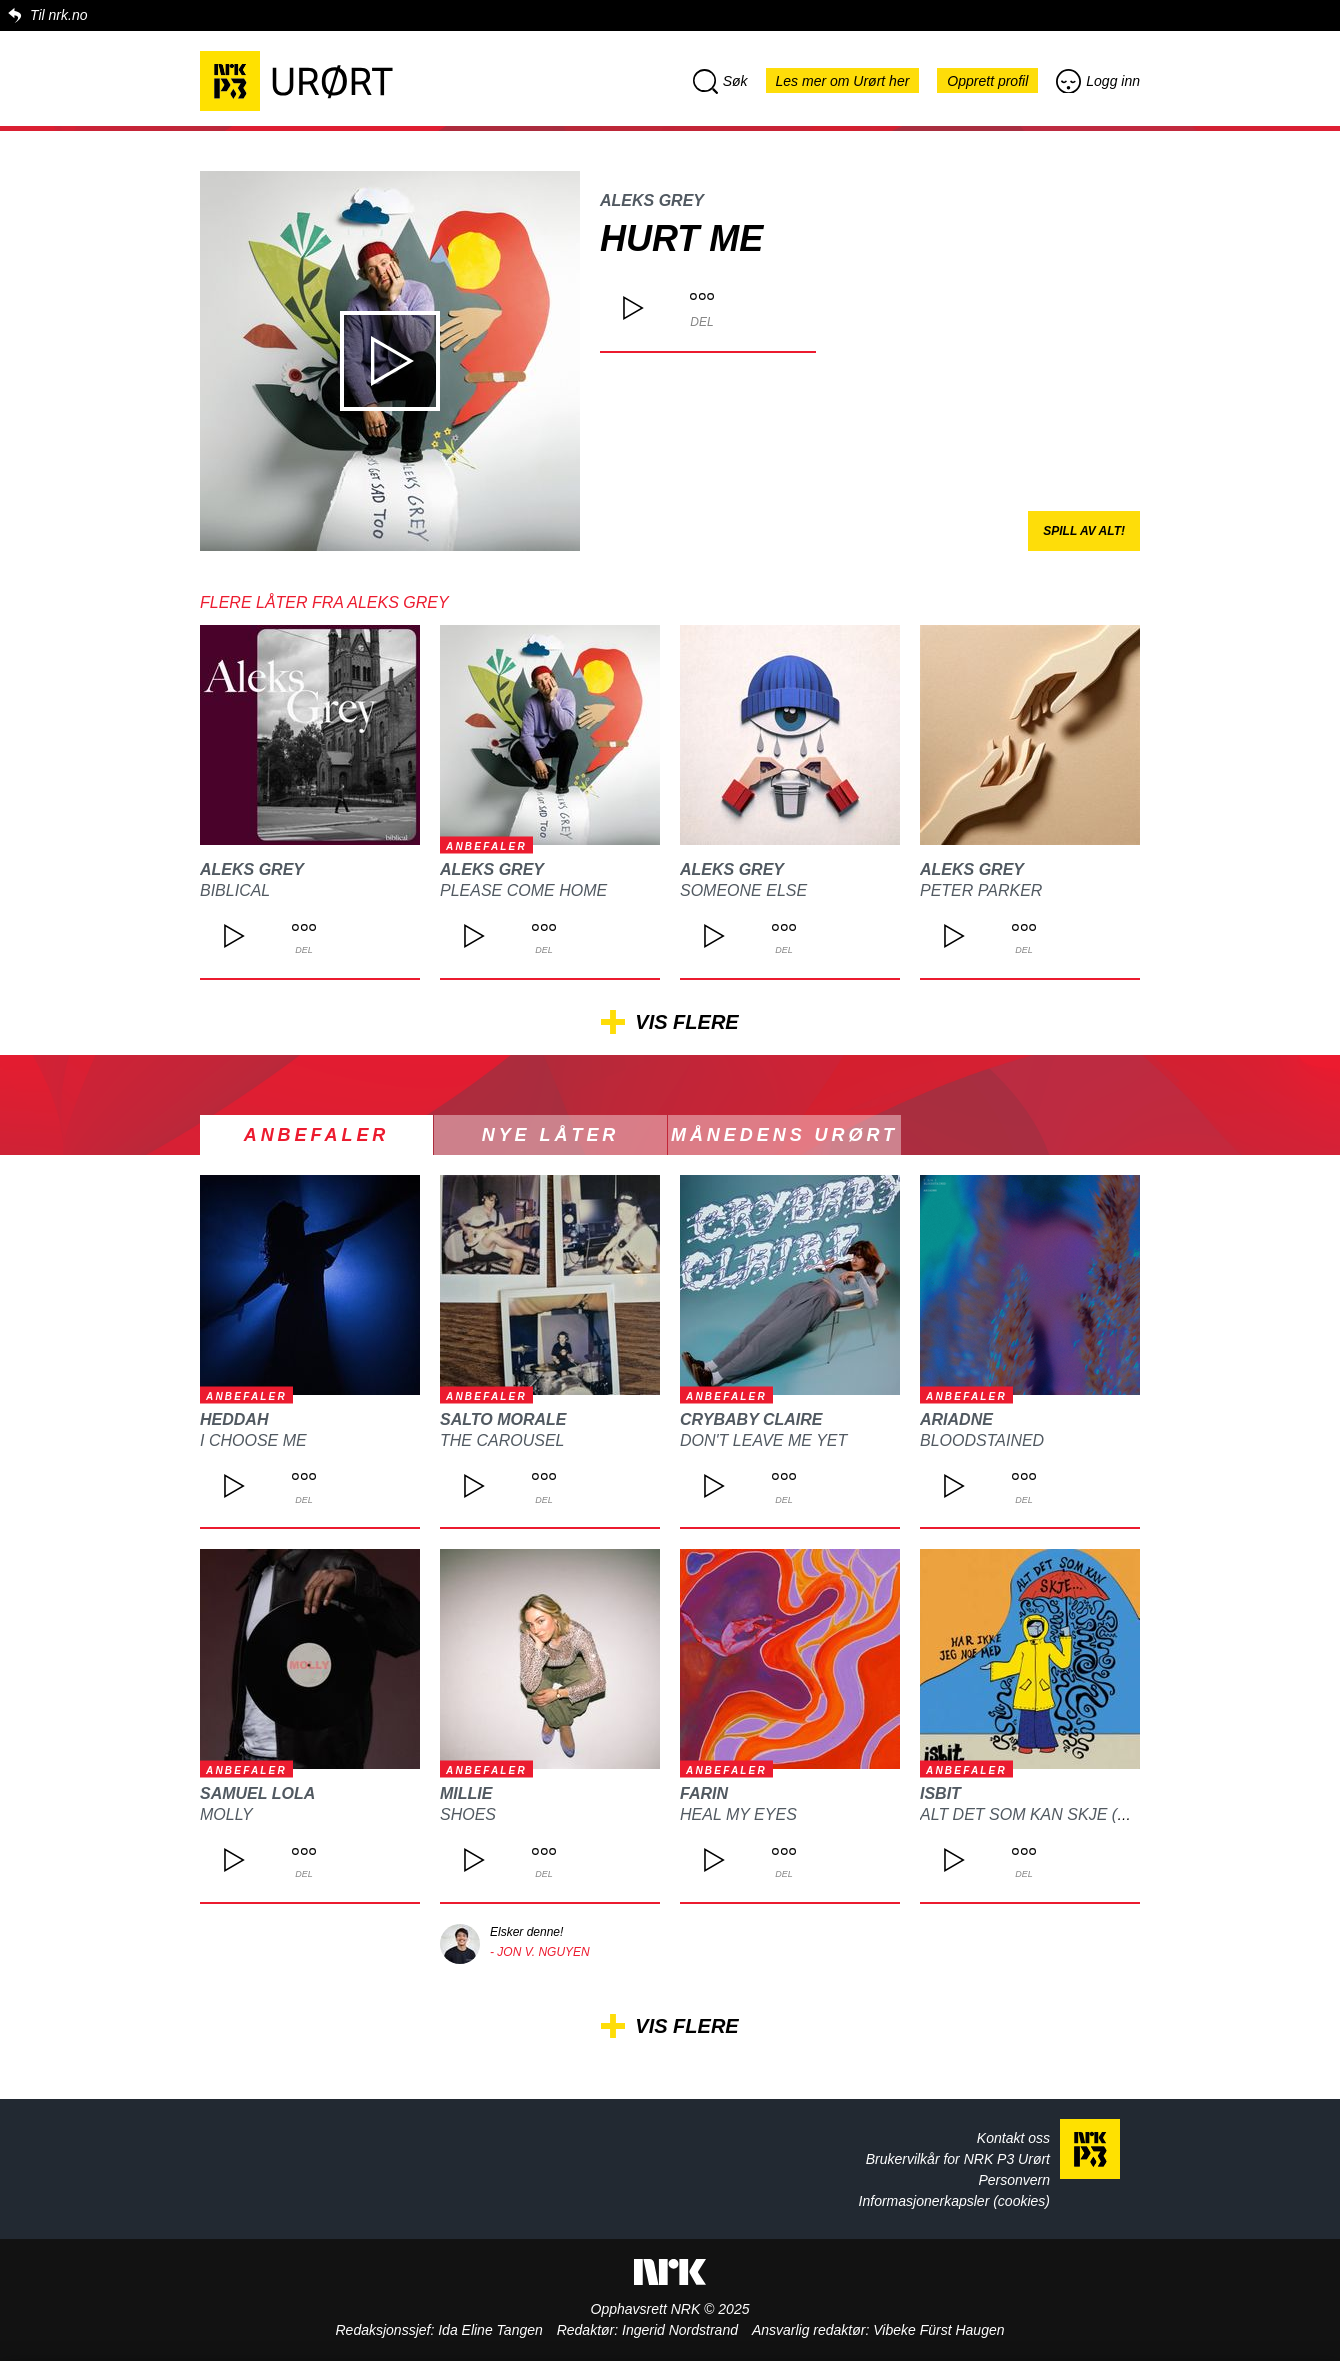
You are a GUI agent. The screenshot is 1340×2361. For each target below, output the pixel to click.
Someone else (743, 890)
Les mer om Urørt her (843, 81)
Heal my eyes (738, 1814)
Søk (720, 81)
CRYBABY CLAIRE (751, 1419)
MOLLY (226, 1814)
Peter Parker (981, 890)
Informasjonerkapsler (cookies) (954, 2201)
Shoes (468, 1814)
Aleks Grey (652, 200)
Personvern (1014, 2180)
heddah (234, 1419)
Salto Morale (503, 1419)
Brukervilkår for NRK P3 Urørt (958, 2159)
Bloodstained (982, 1440)
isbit (940, 1793)
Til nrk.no (58, 15)
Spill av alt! (1084, 531)
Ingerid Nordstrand (680, 2330)
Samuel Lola (257, 1793)
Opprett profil (987, 81)
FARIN (704, 1793)
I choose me (253, 1440)
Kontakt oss (1013, 2138)
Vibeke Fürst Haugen (938, 2330)
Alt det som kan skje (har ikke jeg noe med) (1116, 1814)
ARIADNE (956, 1419)
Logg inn (1098, 81)
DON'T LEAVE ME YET (763, 1440)
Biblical (235, 890)
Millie (466, 1793)
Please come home (523, 890)
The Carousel (502, 1440)
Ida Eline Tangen (490, 2330)
